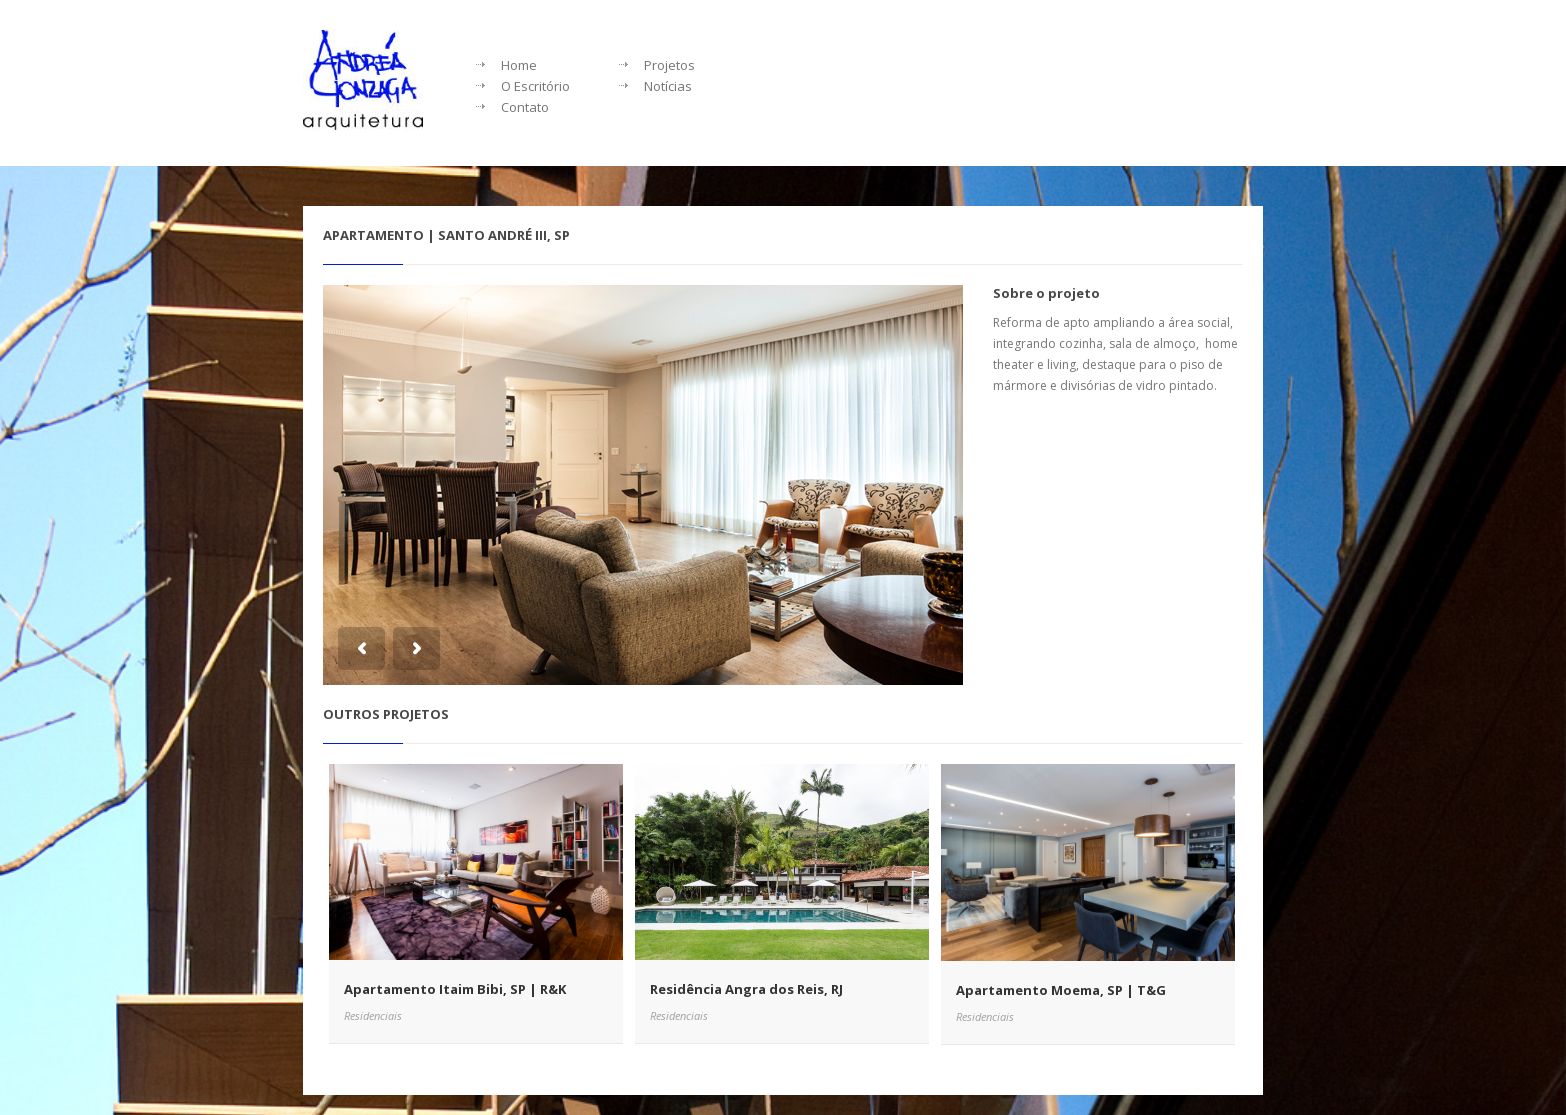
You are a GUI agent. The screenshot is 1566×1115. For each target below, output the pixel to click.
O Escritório (535, 86)
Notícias (668, 86)
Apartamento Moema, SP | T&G (1061, 990)
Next (416, 648)
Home (519, 65)
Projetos (669, 65)
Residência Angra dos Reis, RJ (746, 989)
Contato (525, 107)
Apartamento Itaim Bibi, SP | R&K (455, 989)
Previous (361, 648)
